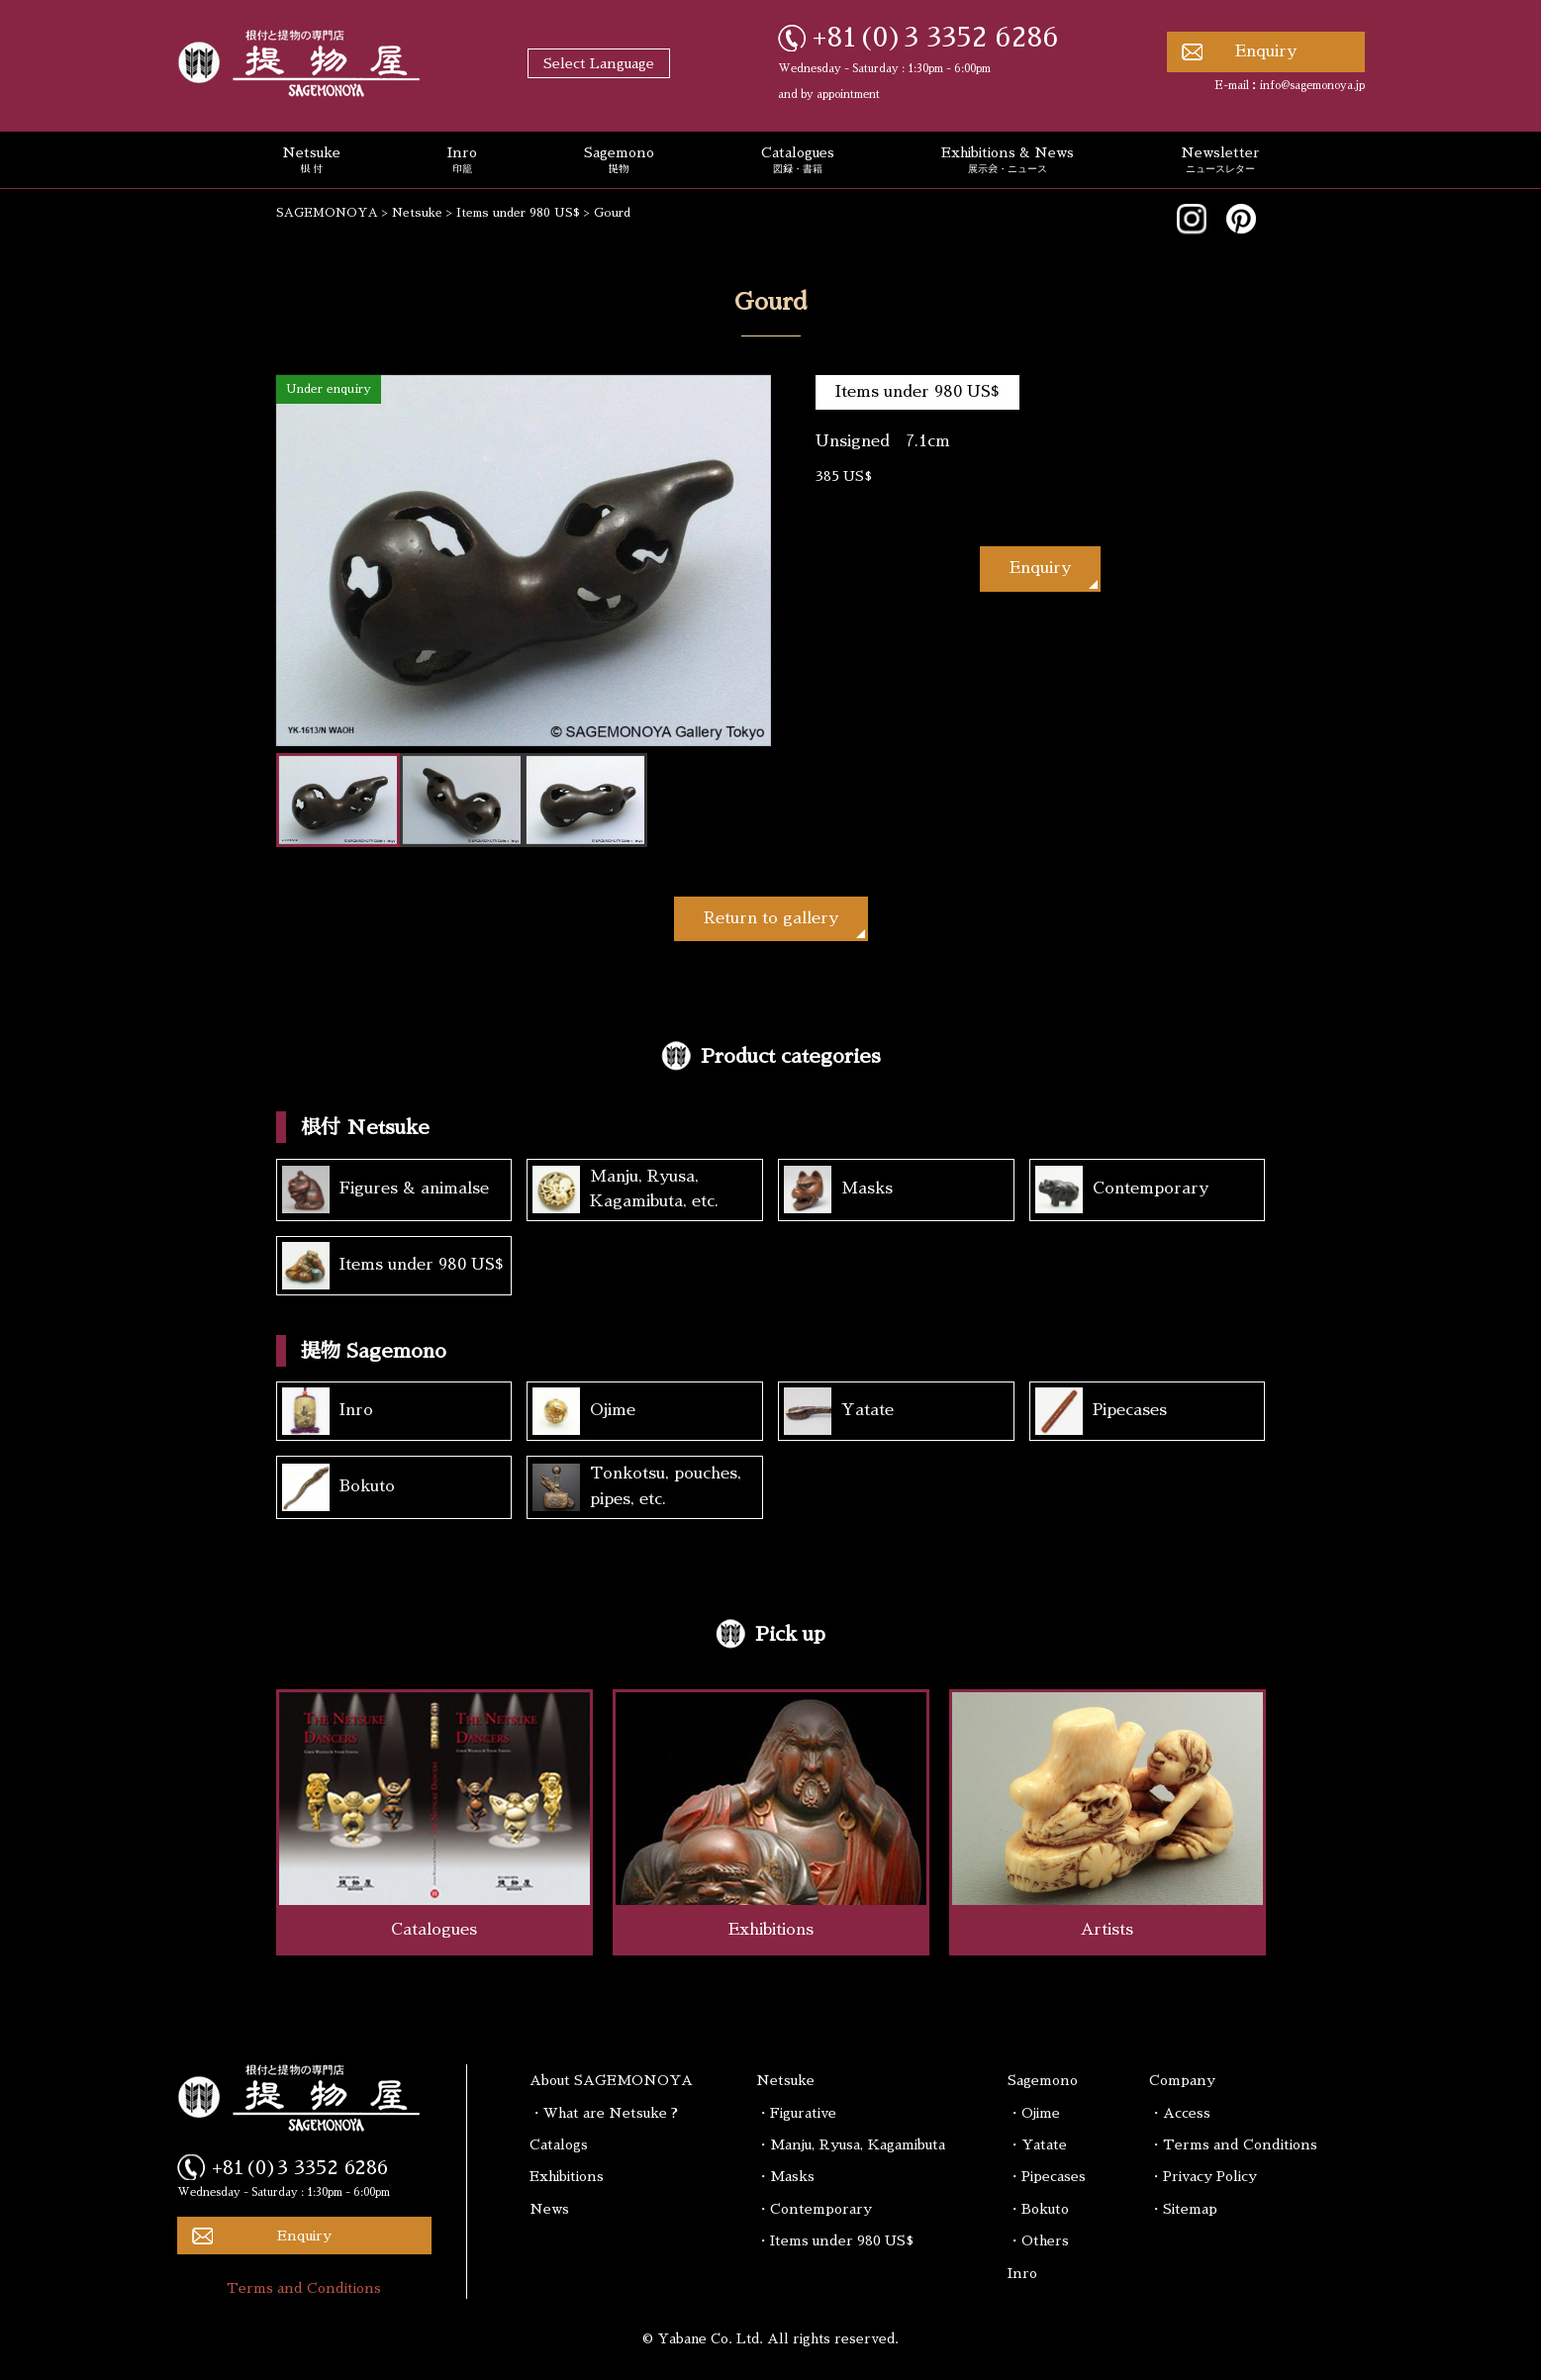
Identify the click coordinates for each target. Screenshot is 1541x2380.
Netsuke (311, 161)
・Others (1038, 2240)
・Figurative (796, 2113)
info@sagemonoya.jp (1312, 85)
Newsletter (1220, 161)
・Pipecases (1047, 2176)
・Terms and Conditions (1233, 2144)
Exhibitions (567, 2176)
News (549, 2209)
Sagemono (619, 161)
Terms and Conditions (304, 2288)
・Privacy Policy (1203, 2176)
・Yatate (1037, 2144)
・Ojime (1034, 2113)
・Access (1179, 2113)
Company (1182, 2080)
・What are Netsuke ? (604, 2113)
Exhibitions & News (1007, 161)
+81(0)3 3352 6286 (936, 37)
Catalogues (797, 161)
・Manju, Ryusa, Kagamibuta (850, 2144)
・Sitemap (1183, 2209)
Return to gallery (771, 918)
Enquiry (1266, 51)
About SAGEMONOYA (611, 2080)
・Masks (785, 2176)
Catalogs (559, 2144)
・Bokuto (1038, 2209)
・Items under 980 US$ (835, 2240)
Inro (462, 161)
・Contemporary (814, 2209)
